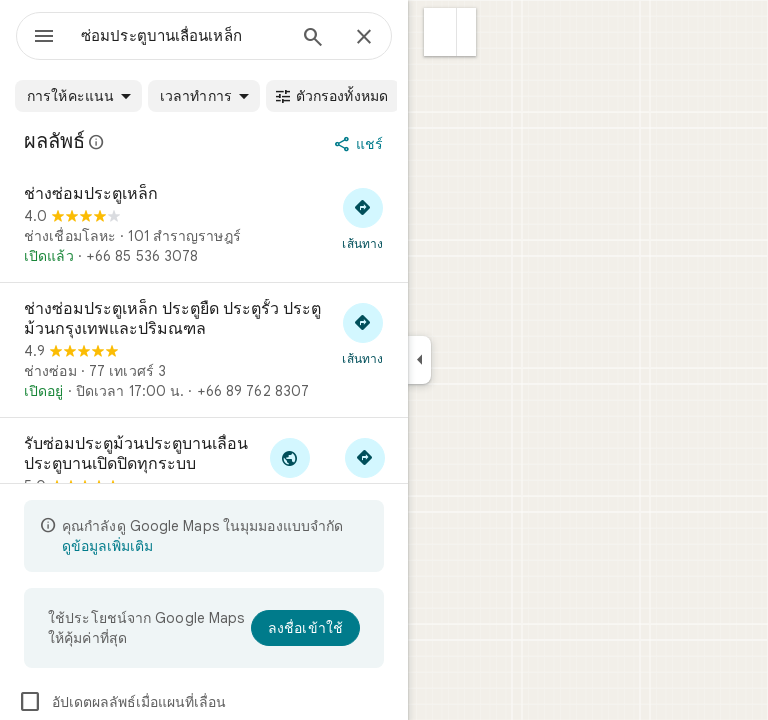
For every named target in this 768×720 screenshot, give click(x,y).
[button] (440, 32)
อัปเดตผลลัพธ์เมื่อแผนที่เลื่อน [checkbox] (122, 702)
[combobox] (183, 36)
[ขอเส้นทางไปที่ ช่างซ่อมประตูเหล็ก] (363, 218)
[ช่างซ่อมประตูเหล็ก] (204, 225)
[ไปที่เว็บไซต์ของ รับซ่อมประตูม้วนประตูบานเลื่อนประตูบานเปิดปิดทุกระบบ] (289, 468)
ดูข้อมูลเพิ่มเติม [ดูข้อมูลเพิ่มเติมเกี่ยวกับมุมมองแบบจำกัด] (107, 546)
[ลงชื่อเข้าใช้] (305, 628)
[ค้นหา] (313, 39)
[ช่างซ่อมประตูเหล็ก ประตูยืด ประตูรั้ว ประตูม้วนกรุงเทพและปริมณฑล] (204, 350)
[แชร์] (360, 144)
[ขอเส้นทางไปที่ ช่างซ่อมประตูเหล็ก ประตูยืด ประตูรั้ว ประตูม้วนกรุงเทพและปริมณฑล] (363, 333)
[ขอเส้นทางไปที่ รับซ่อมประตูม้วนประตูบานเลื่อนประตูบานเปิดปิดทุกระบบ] (364, 468)
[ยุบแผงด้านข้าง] (419, 360)
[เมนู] (44, 38)
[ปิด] (364, 38)
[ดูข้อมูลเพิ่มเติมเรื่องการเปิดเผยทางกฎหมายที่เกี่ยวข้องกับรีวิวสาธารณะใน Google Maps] (97, 142)
